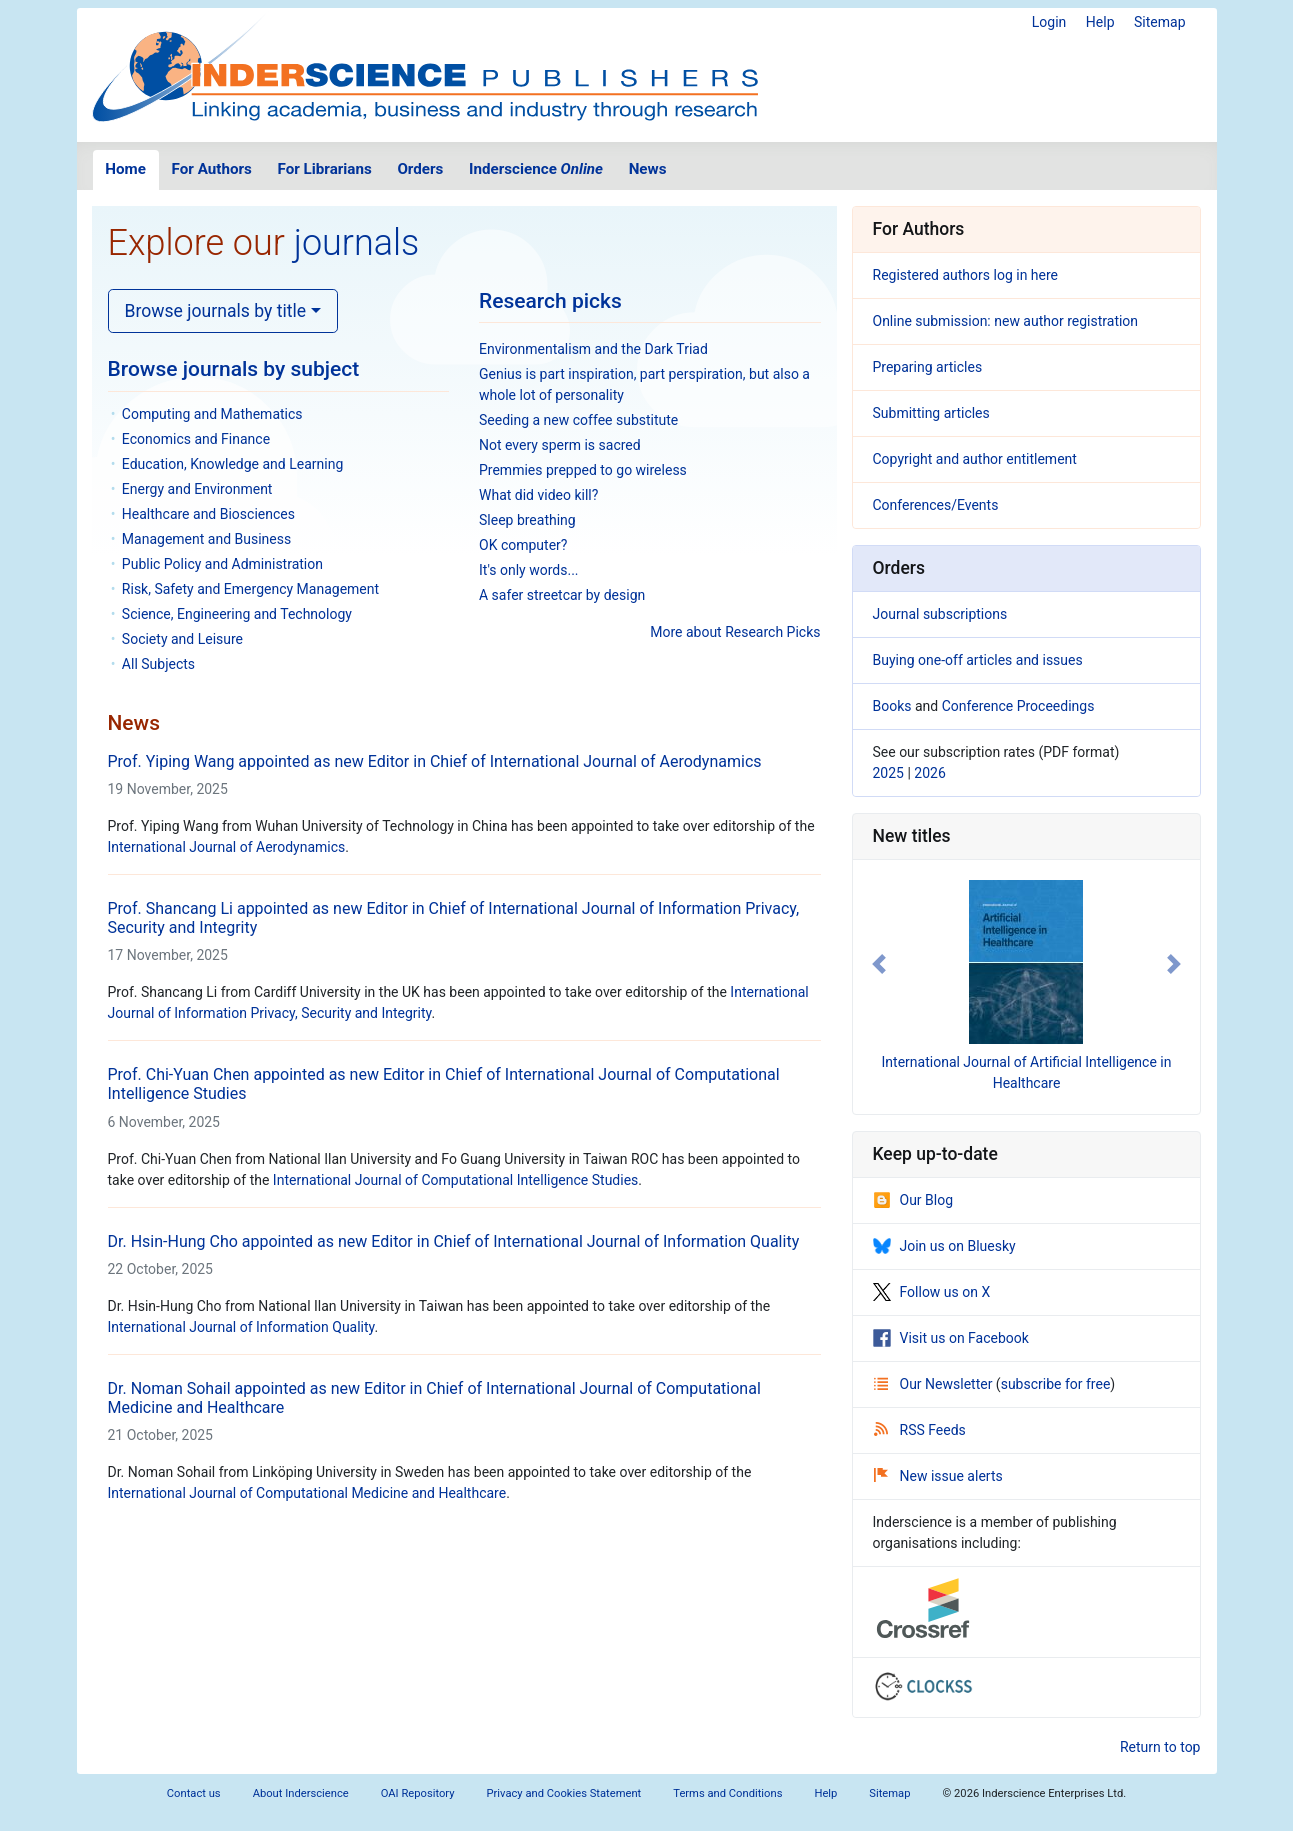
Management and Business (206, 539)
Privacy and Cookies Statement (564, 1793)
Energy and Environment (197, 489)
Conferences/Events (936, 505)
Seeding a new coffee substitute (578, 420)
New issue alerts (938, 1476)
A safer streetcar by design (562, 595)
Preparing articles (928, 367)
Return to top (1160, 1747)
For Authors (212, 169)
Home (125, 169)
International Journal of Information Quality (241, 1327)
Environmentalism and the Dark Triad (593, 349)
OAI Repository (418, 1793)
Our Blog (913, 1200)
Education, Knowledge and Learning (232, 464)
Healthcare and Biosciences (208, 514)
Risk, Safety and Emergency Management (250, 589)
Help (1100, 22)
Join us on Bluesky (944, 1246)
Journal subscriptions (940, 614)
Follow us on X (932, 1292)
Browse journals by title (216, 311)
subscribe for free (1056, 1384)
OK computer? (523, 545)
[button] (879, 964)
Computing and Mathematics (212, 414)
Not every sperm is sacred (560, 445)
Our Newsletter (935, 1384)
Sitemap (1159, 22)
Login (1049, 22)
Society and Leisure (182, 639)
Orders (420, 169)
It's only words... (529, 570)
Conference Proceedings (1018, 706)
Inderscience (536, 169)
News (648, 169)
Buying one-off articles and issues (978, 660)
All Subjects (158, 664)
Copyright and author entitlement (975, 459)
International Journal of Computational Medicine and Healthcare (307, 1493)
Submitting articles (931, 413)
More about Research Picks (735, 632)
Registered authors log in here (966, 275)
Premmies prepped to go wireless (583, 470)
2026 (929, 773)
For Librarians (324, 169)
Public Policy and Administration (222, 564)
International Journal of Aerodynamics (227, 847)
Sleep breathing (527, 520)
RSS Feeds (920, 1430)
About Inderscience (301, 1793)
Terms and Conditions (727, 1793)
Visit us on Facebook (951, 1338)
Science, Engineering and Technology (237, 614)
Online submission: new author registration (1006, 321)
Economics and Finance (196, 439)
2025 (888, 773)
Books (892, 706)
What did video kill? (538, 495)
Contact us (194, 1793)
